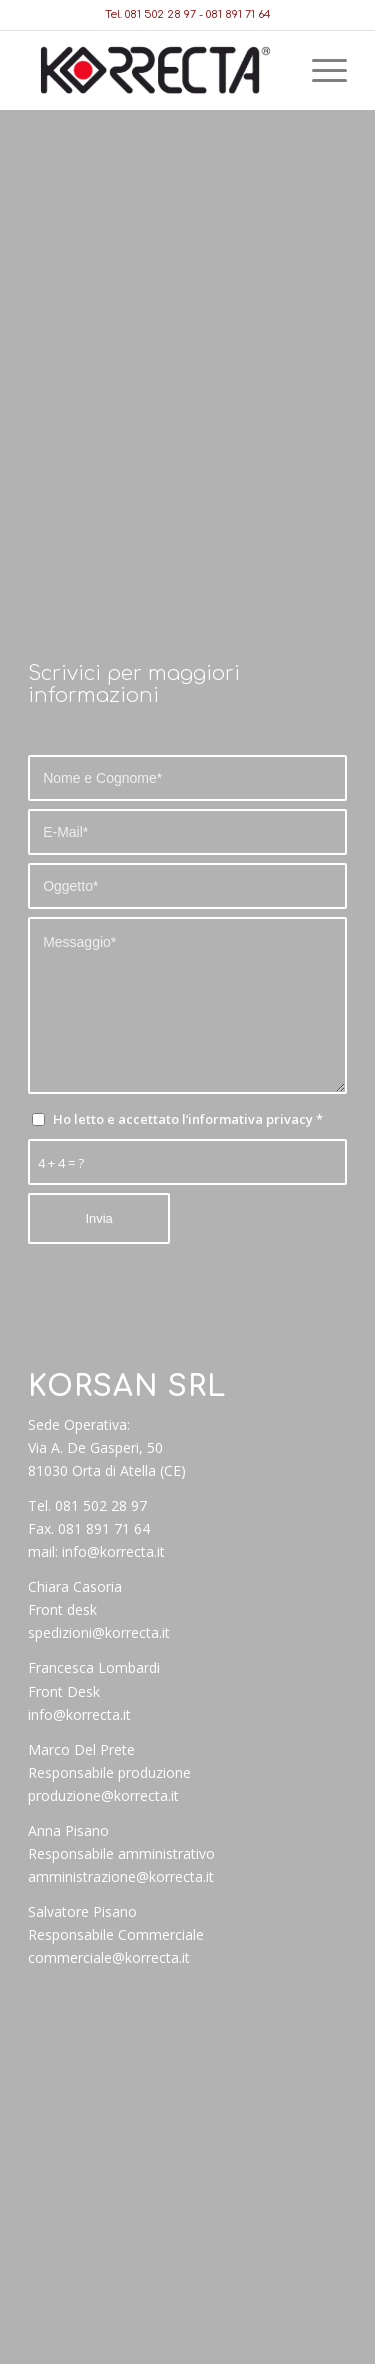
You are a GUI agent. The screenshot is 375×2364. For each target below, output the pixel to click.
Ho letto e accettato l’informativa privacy (188, 1119)
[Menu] (319, 70)
